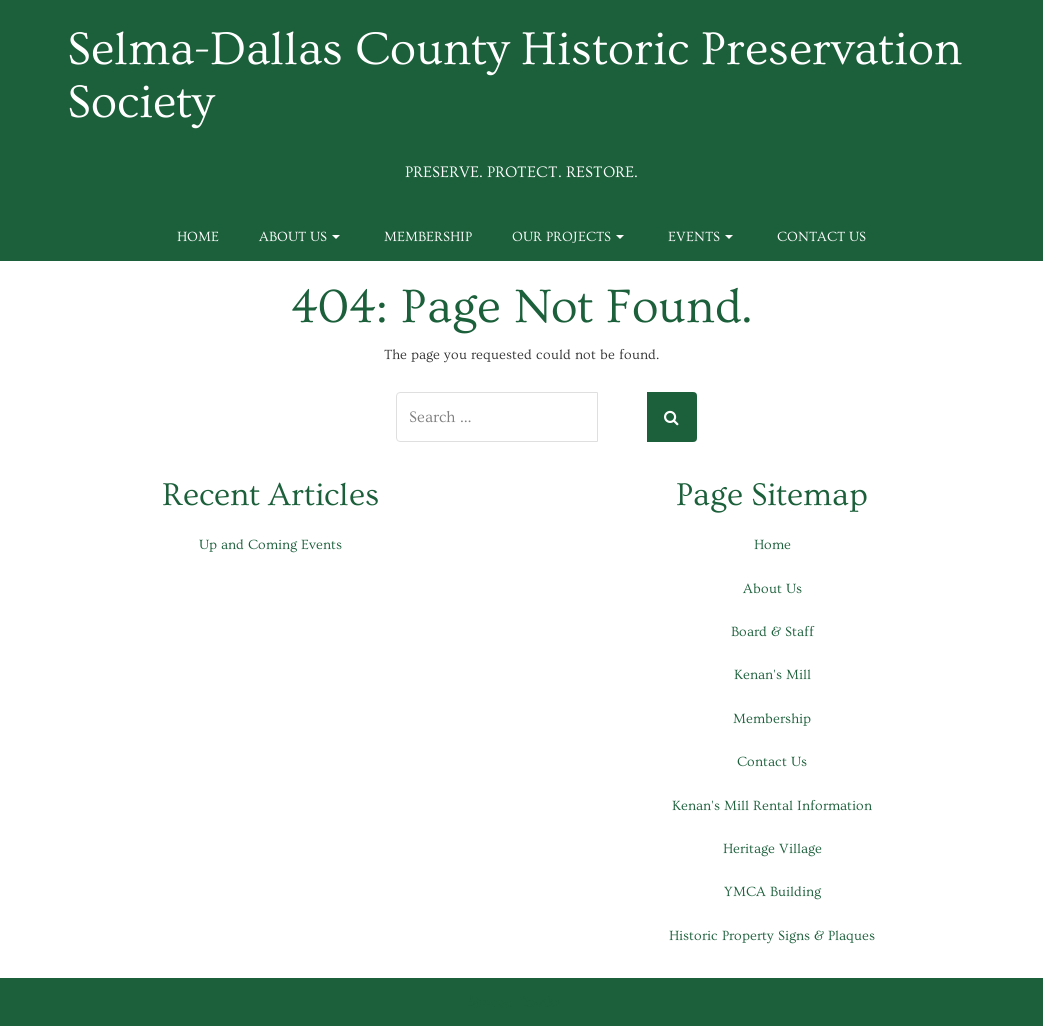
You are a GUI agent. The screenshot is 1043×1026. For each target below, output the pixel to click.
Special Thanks (514, 1002)
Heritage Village (772, 849)
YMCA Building (772, 892)
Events (700, 237)
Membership (428, 237)
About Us (299, 237)
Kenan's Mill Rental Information (772, 806)
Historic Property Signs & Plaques (772, 936)
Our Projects (568, 237)
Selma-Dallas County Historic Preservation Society (514, 77)
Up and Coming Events (270, 545)
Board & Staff (772, 632)
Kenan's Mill (772, 675)
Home (198, 237)
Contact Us (821, 237)
